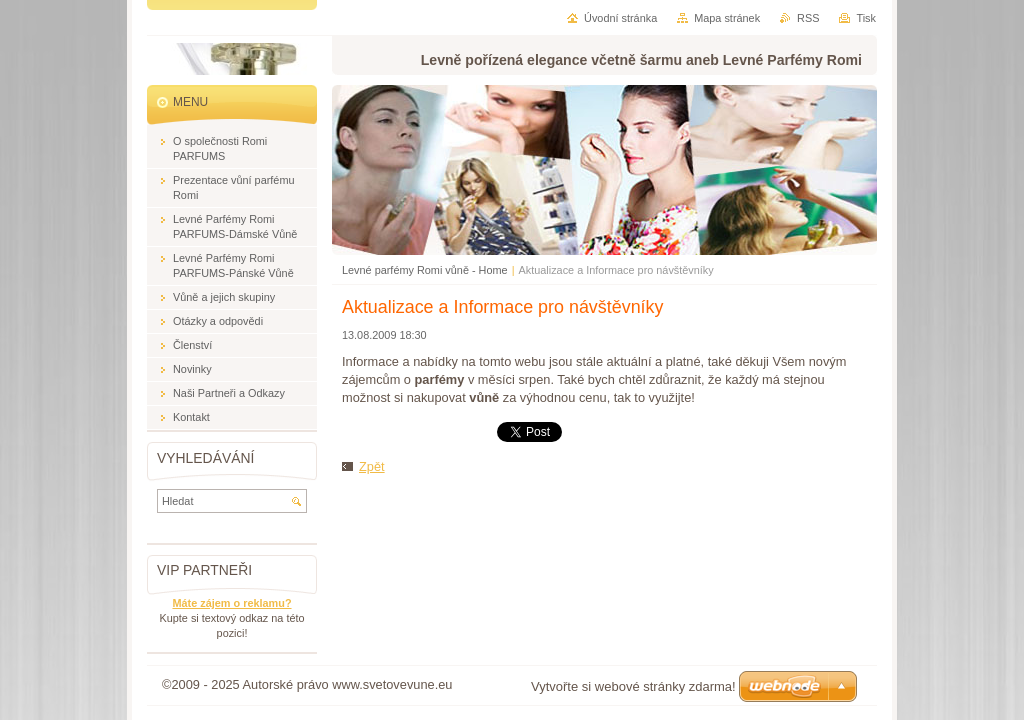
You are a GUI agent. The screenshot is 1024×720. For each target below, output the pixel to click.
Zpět (372, 466)
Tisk (866, 18)
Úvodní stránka (620, 18)
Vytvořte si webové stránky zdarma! (633, 686)
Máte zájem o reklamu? (231, 603)
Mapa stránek (727, 18)
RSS (808, 18)
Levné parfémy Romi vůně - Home (425, 270)
